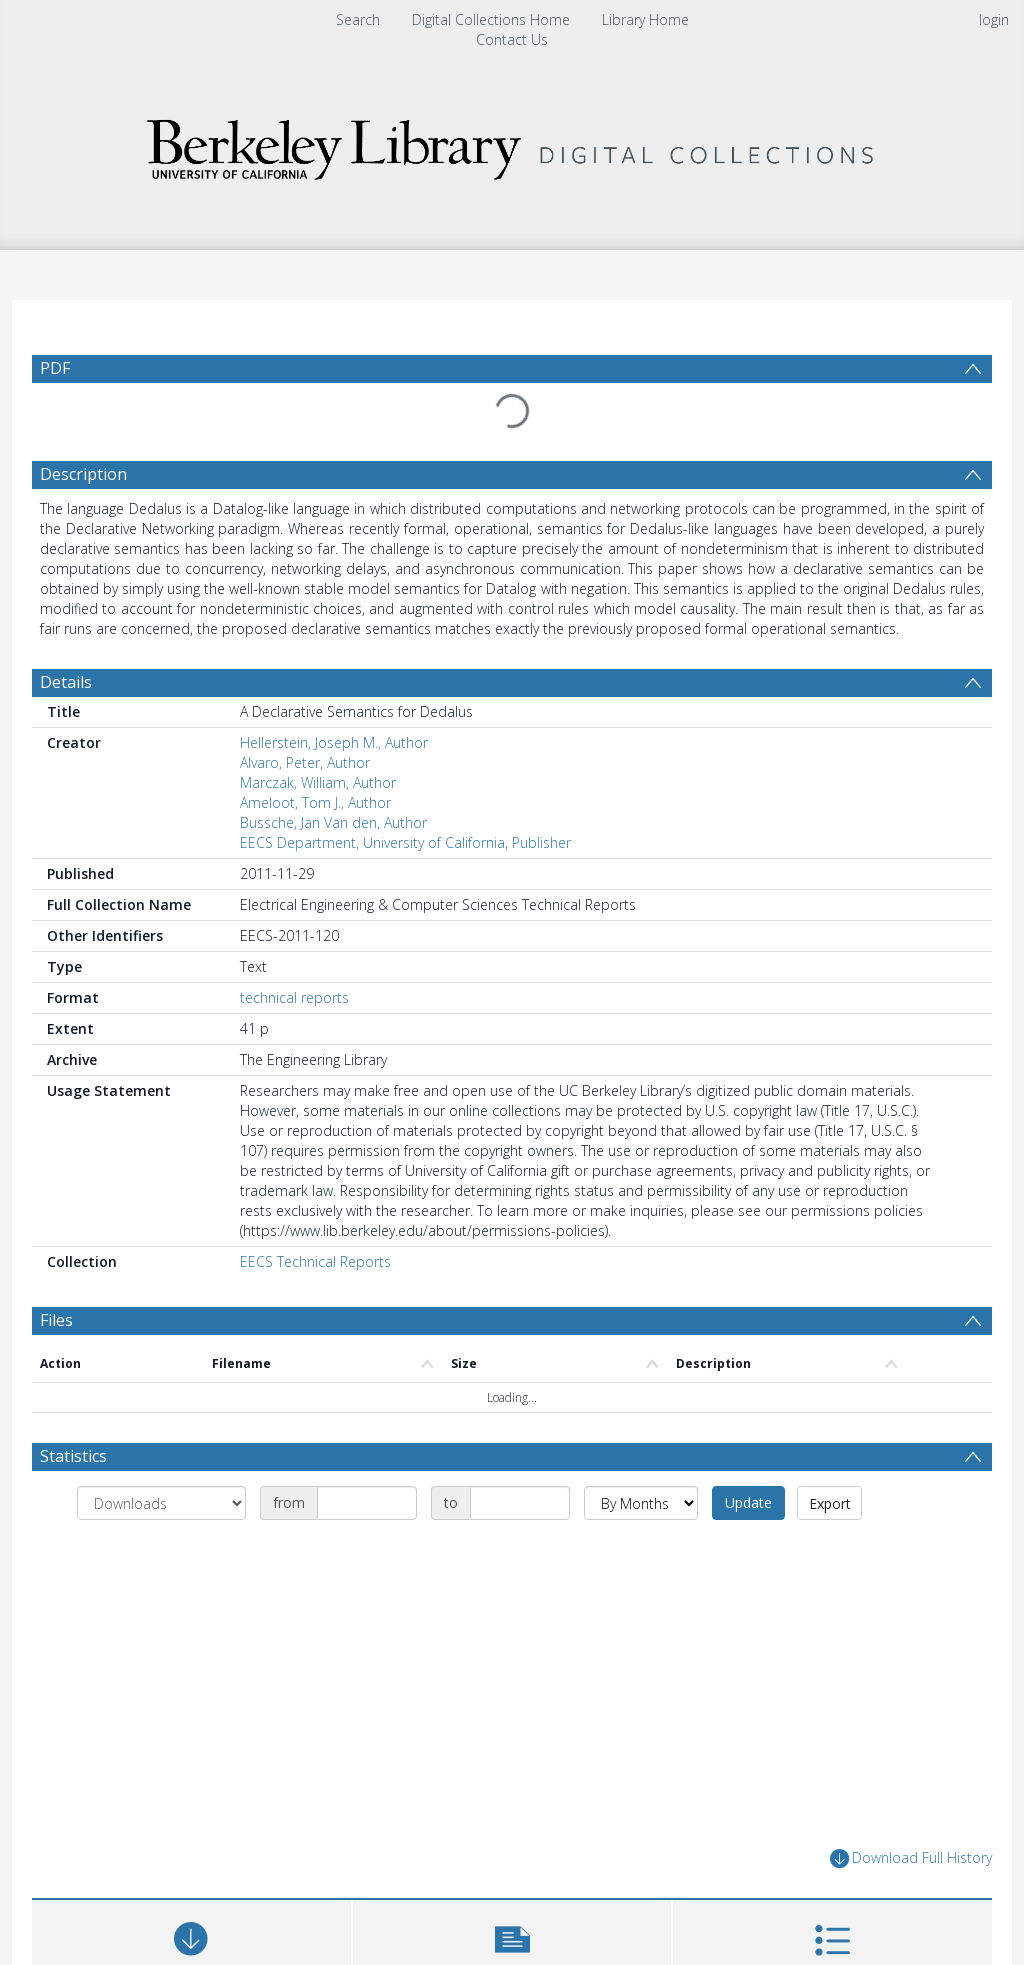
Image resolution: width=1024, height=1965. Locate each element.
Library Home (645, 19)
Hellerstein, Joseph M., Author (334, 742)
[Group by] (161, 1503)
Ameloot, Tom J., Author (315, 802)
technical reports (294, 997)
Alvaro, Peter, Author (305, 762)
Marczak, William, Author (318, 782)
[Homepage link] (512, 144)
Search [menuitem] (358, 19)
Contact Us (512, 39)
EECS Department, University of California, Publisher (405, 842)
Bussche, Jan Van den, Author (333, 822)
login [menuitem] (994, 19)
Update (748, 1502)
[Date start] (367, 1503)
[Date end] (520, 1503)
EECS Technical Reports (315, 1261)
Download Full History (911, 1858)
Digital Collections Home (491, 19)
